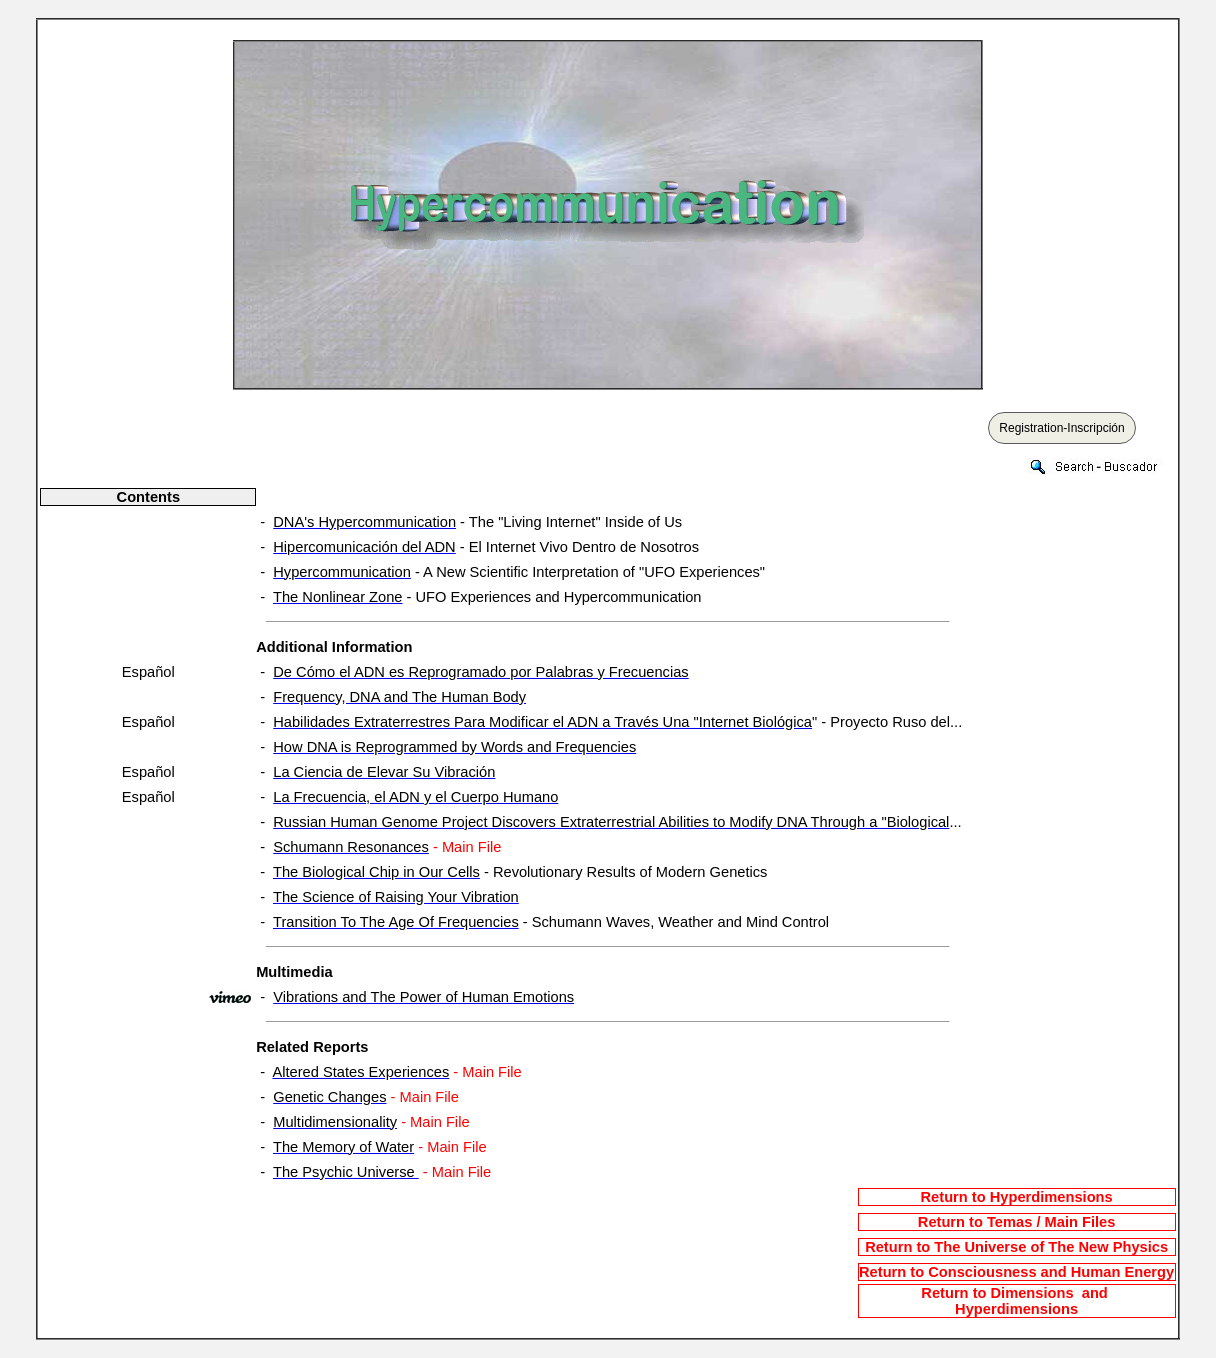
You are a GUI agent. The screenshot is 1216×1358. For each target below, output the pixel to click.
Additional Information (334, 647)
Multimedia (294, 972)
